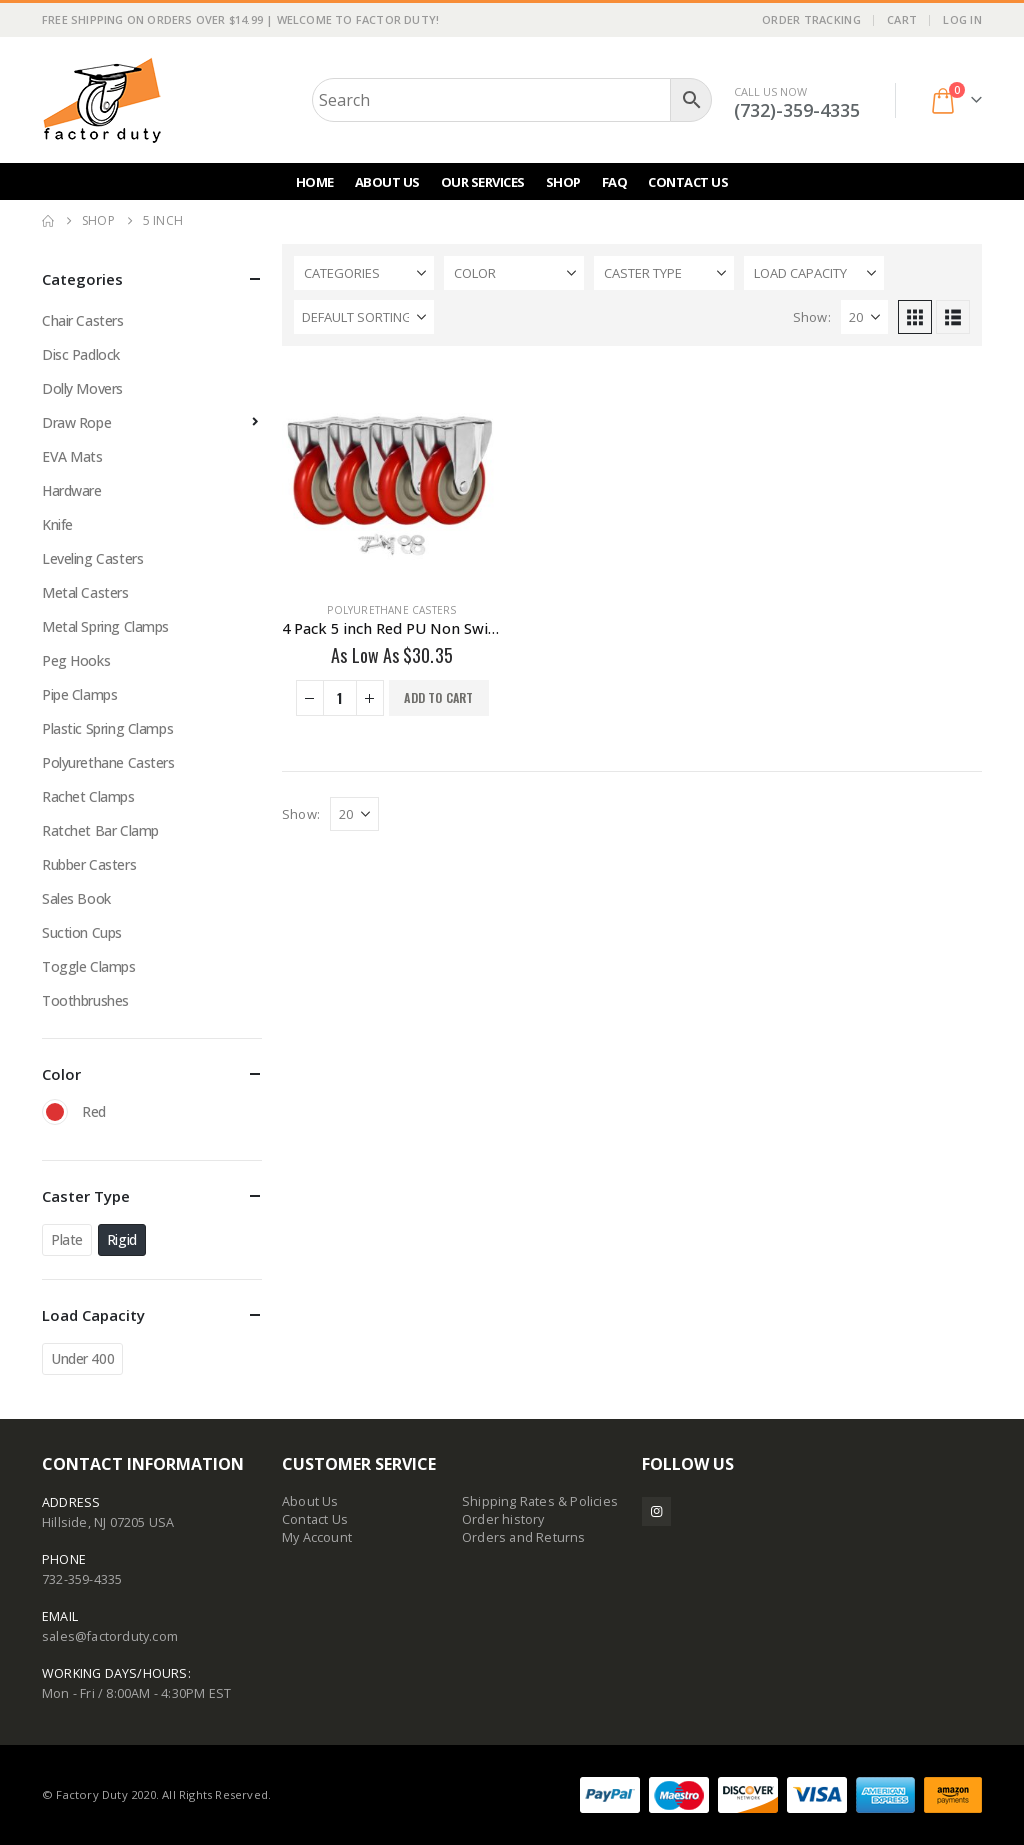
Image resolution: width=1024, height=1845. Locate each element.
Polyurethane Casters (391, 610)
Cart (902, 19)
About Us (387, 182)
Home (315, 182)
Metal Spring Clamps (105, 626)
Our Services (483, 182)
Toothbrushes (85, 1000)
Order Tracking (811, 19)
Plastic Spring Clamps (107, 728)
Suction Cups (82, 932)
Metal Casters (85, 592)
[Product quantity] (340, 698)
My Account (317, 1537)
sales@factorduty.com (110, 1636)
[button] (915, 317)
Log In (962, 19)
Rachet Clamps (88, 796)
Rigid (122, 1239)
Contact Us (688, 182)
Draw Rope (76, 422)
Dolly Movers (82, 388)
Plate (67, 1239)
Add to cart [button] (438, 697)
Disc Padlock (81, 354)
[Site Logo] (102, 100)
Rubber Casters (89, 864)
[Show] (864, 317)
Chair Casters (83, 320)
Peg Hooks (76, 660)
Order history (503, 1519)
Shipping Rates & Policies (540, 1501)
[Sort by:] (364, 317)
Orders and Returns (524, 1537)
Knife (57, 524)
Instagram (656, 1511)
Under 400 (82, 1358)
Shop (563, 182)
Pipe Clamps (79, 694)
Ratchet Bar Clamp (100, 830)
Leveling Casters (92, 558)
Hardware (72, 490)
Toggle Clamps (89, 966)
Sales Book (76, 898)
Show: (812, 317)
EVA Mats (72, 456)
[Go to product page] (392, 476)
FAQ (615, 182)
